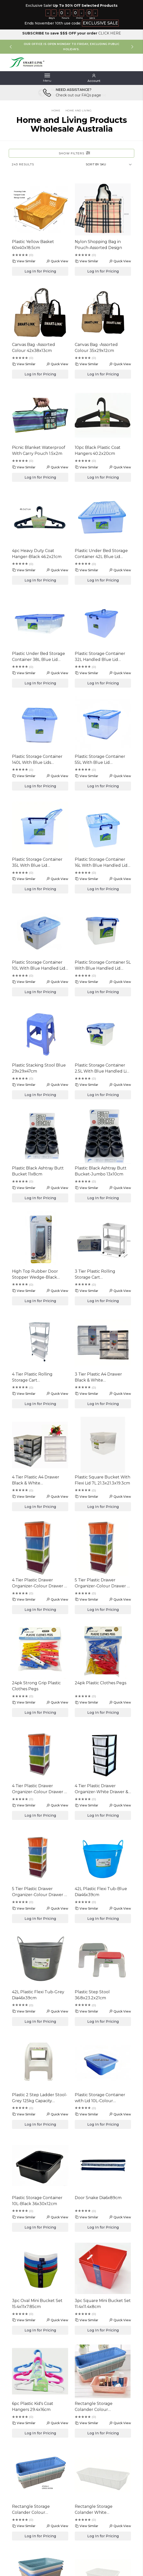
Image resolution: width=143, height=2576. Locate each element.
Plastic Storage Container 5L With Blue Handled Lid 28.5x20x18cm (103, 965)
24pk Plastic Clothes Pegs (100, 1683)
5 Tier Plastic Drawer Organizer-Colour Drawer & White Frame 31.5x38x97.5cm (39, 1892)
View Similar (24, 261)
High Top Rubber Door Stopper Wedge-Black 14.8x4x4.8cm (35, 1274)
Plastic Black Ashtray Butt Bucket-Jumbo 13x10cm (100, 1171)
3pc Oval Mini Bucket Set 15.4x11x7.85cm (37, 2303)
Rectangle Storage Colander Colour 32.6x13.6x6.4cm (93, 2407)
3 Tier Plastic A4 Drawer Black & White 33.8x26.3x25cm (98, 1377)
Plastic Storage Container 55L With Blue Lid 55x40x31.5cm (100, 760)
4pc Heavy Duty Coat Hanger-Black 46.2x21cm (37, 553)
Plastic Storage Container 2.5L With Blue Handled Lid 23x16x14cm (102, 1068)
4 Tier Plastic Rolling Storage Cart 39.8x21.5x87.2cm (32, 1377)
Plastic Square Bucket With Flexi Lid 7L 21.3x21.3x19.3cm (102, 1480)
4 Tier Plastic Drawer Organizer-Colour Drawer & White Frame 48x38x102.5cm (39, 1583)
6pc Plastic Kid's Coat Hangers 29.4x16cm (32, 2406)
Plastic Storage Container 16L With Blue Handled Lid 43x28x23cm (101, 862)
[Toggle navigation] (47, 78)
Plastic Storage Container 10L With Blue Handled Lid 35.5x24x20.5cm (38, 965)
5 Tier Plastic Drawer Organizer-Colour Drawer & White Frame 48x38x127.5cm (102, 1583)
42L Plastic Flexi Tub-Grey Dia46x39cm (38, 1995)
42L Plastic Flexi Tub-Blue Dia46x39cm (101, 1891)
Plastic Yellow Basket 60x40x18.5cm (33, 244)
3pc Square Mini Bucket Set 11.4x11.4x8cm (103, 2303)
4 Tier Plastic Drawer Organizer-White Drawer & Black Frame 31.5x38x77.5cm (101, 1789)
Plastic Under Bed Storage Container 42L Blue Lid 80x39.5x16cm (101, 554)
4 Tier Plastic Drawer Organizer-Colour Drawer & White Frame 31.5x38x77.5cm (39, 1789)
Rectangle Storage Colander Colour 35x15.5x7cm (31, 2510)
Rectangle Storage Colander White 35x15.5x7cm (93, 2510)
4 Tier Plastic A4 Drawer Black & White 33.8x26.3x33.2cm (35, 1480)
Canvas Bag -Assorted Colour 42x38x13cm (33, 347)
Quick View (57, 261)
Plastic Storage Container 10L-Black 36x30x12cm (37, 2200)
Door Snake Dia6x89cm (98, 2197)
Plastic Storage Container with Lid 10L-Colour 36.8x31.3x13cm (100, 2098)
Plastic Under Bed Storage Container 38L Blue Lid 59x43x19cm (38, 657)
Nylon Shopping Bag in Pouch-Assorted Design (98, 244)
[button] (94, 78)
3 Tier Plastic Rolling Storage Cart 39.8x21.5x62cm (95, 1274)
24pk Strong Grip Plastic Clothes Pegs (36, 1686)
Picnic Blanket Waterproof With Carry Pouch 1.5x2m (38, 450)
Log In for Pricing (40, 271)
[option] (71, 46)
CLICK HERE (109, 33)
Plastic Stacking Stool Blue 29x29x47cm (39, 1068)
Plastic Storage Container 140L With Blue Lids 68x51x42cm (37, 760)
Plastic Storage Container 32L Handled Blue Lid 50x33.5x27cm (100, 657)
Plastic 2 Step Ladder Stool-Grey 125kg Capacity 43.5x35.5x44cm (39, 2098)
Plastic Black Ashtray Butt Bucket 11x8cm (38, 1171)
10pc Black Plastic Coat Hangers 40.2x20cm (97, 450)
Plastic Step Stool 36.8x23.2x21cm (92, 1995)
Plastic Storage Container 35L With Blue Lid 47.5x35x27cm (37, 862)
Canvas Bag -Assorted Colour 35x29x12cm (96, 347)
